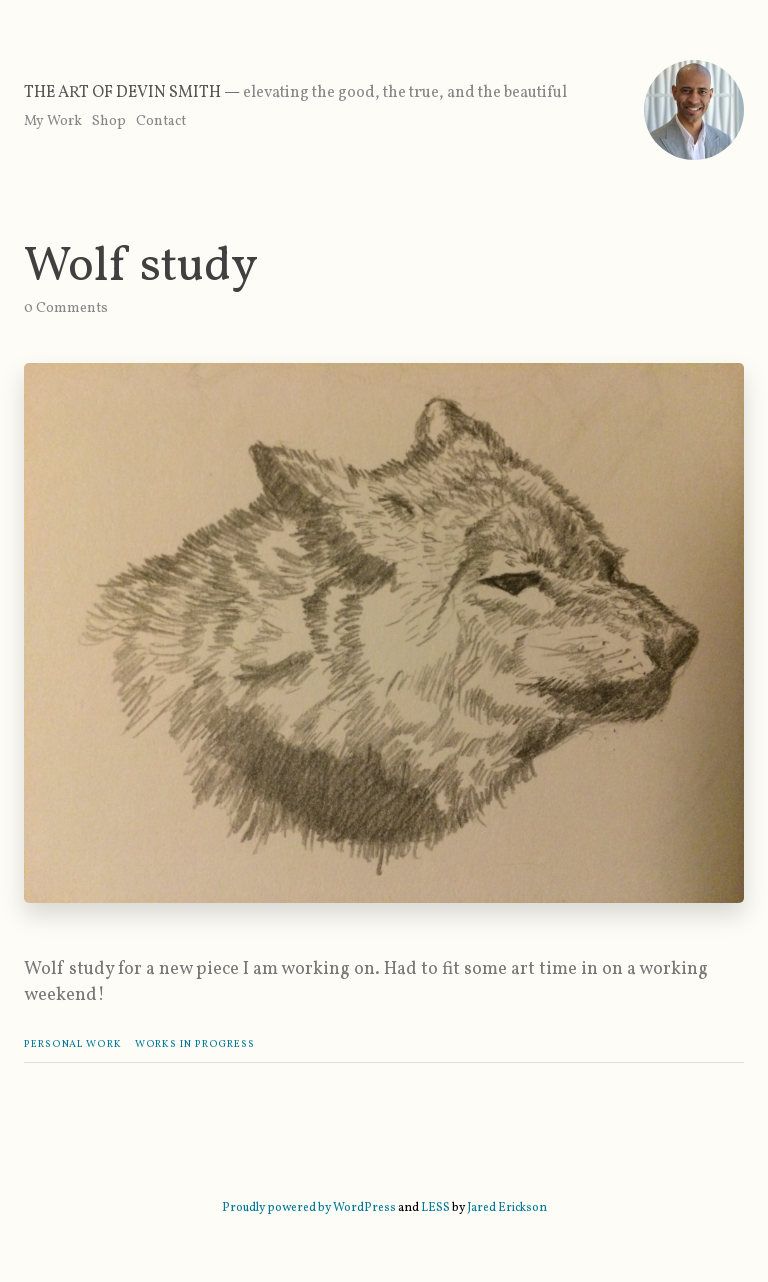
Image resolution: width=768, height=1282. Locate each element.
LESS (435, 1208)
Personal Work (73, 1044)
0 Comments (66, 308)
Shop (109, 121)
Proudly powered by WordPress (309, 1208)
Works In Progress (195, 1044)
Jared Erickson (507, 1208)
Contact (161, 121)
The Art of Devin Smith (122, 93)
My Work (53, 121)
